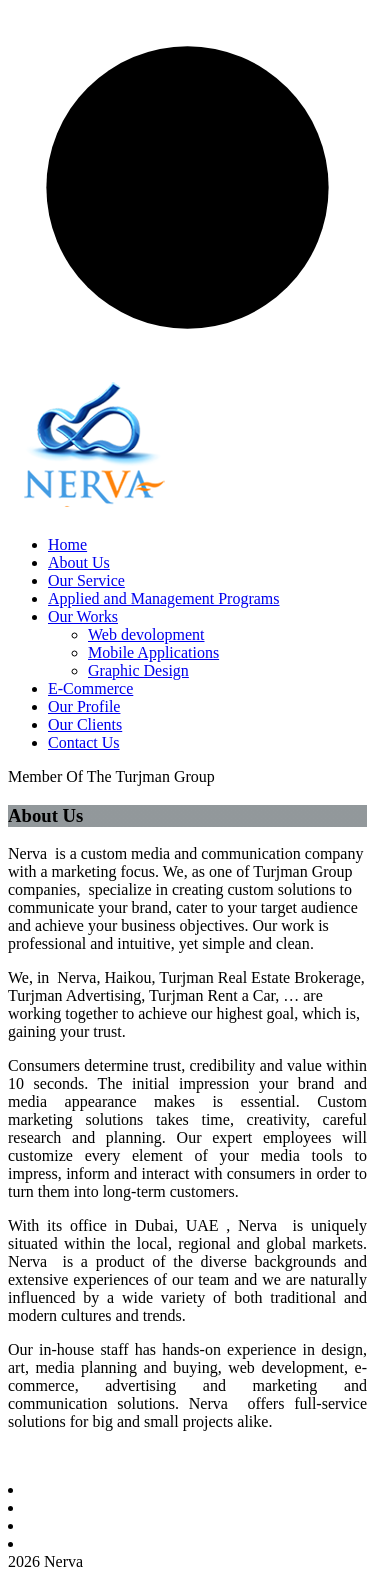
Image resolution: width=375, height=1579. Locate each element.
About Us (79, 562)
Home (67, 544)
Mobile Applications (153, 652)
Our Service (86, 580)
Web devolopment (146, 634)
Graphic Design (138, 670)
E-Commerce (90, 688)
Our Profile (84, 706)
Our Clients (85, 724)
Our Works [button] (83, 616)
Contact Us (84, 742)
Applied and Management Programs (164, 598)
